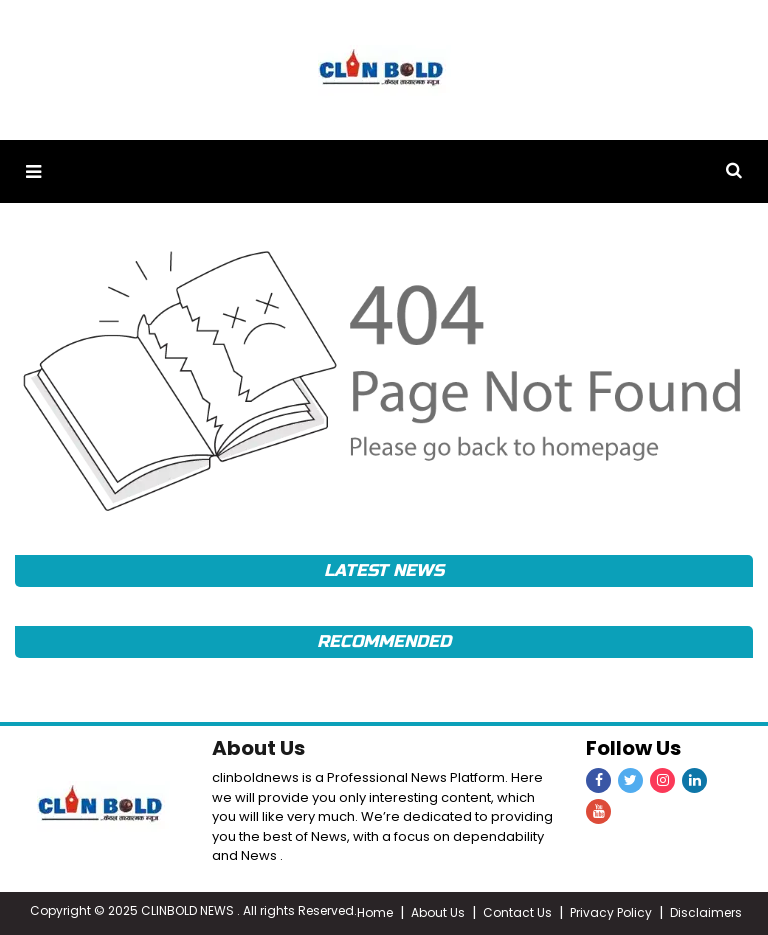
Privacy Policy (611, 912)
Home (375, 912)
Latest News (383, 570)
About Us (258, 748)
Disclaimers (706, 912)
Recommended (383, 641)
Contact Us (517, 912)
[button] (33, 171)
